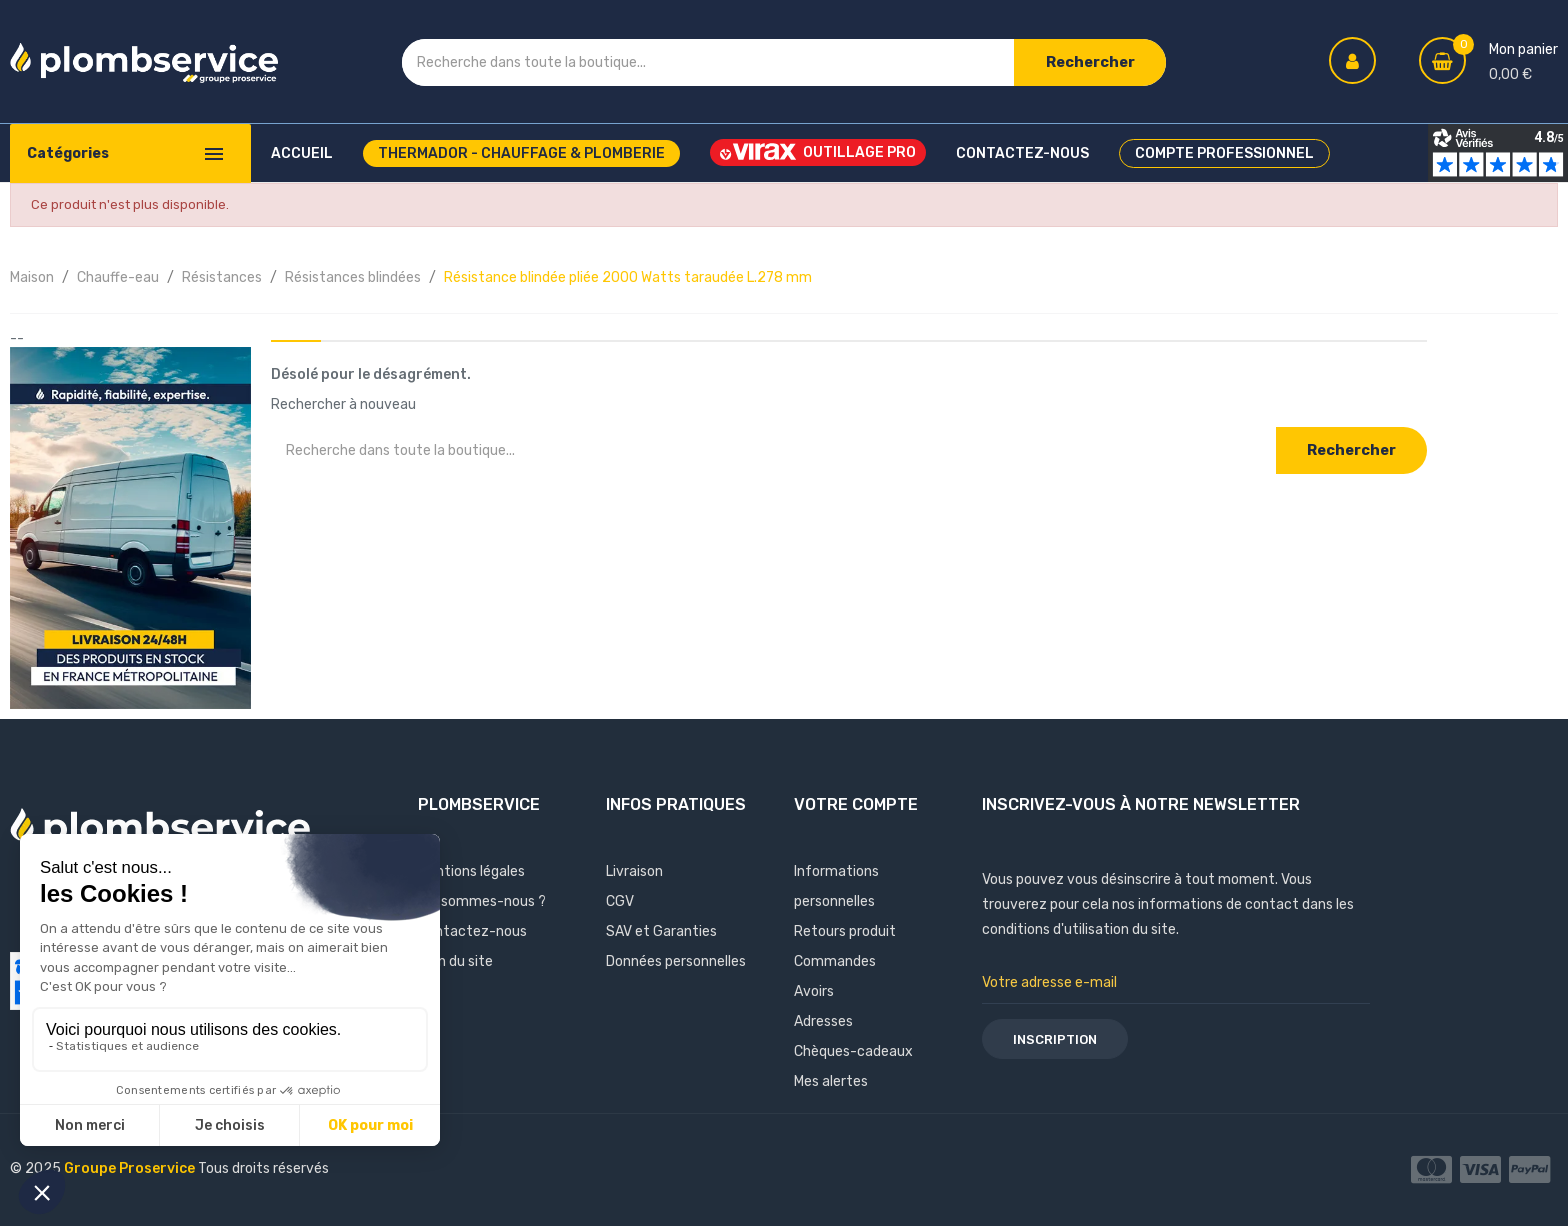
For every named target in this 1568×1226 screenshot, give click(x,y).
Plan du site (455, 961)
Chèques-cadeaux (853, 1051)
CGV (620, 901)
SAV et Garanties (661, 931)
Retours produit (845, 931)
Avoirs (814, 991)
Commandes (835, 961)
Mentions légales (471, 871)
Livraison (634, 871)
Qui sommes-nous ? (482, 901)
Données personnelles (676, 961)
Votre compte (856, 804)
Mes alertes (831, 1081)
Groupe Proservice (131, 1168)
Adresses (823, 1021)
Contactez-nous (472, 931)
